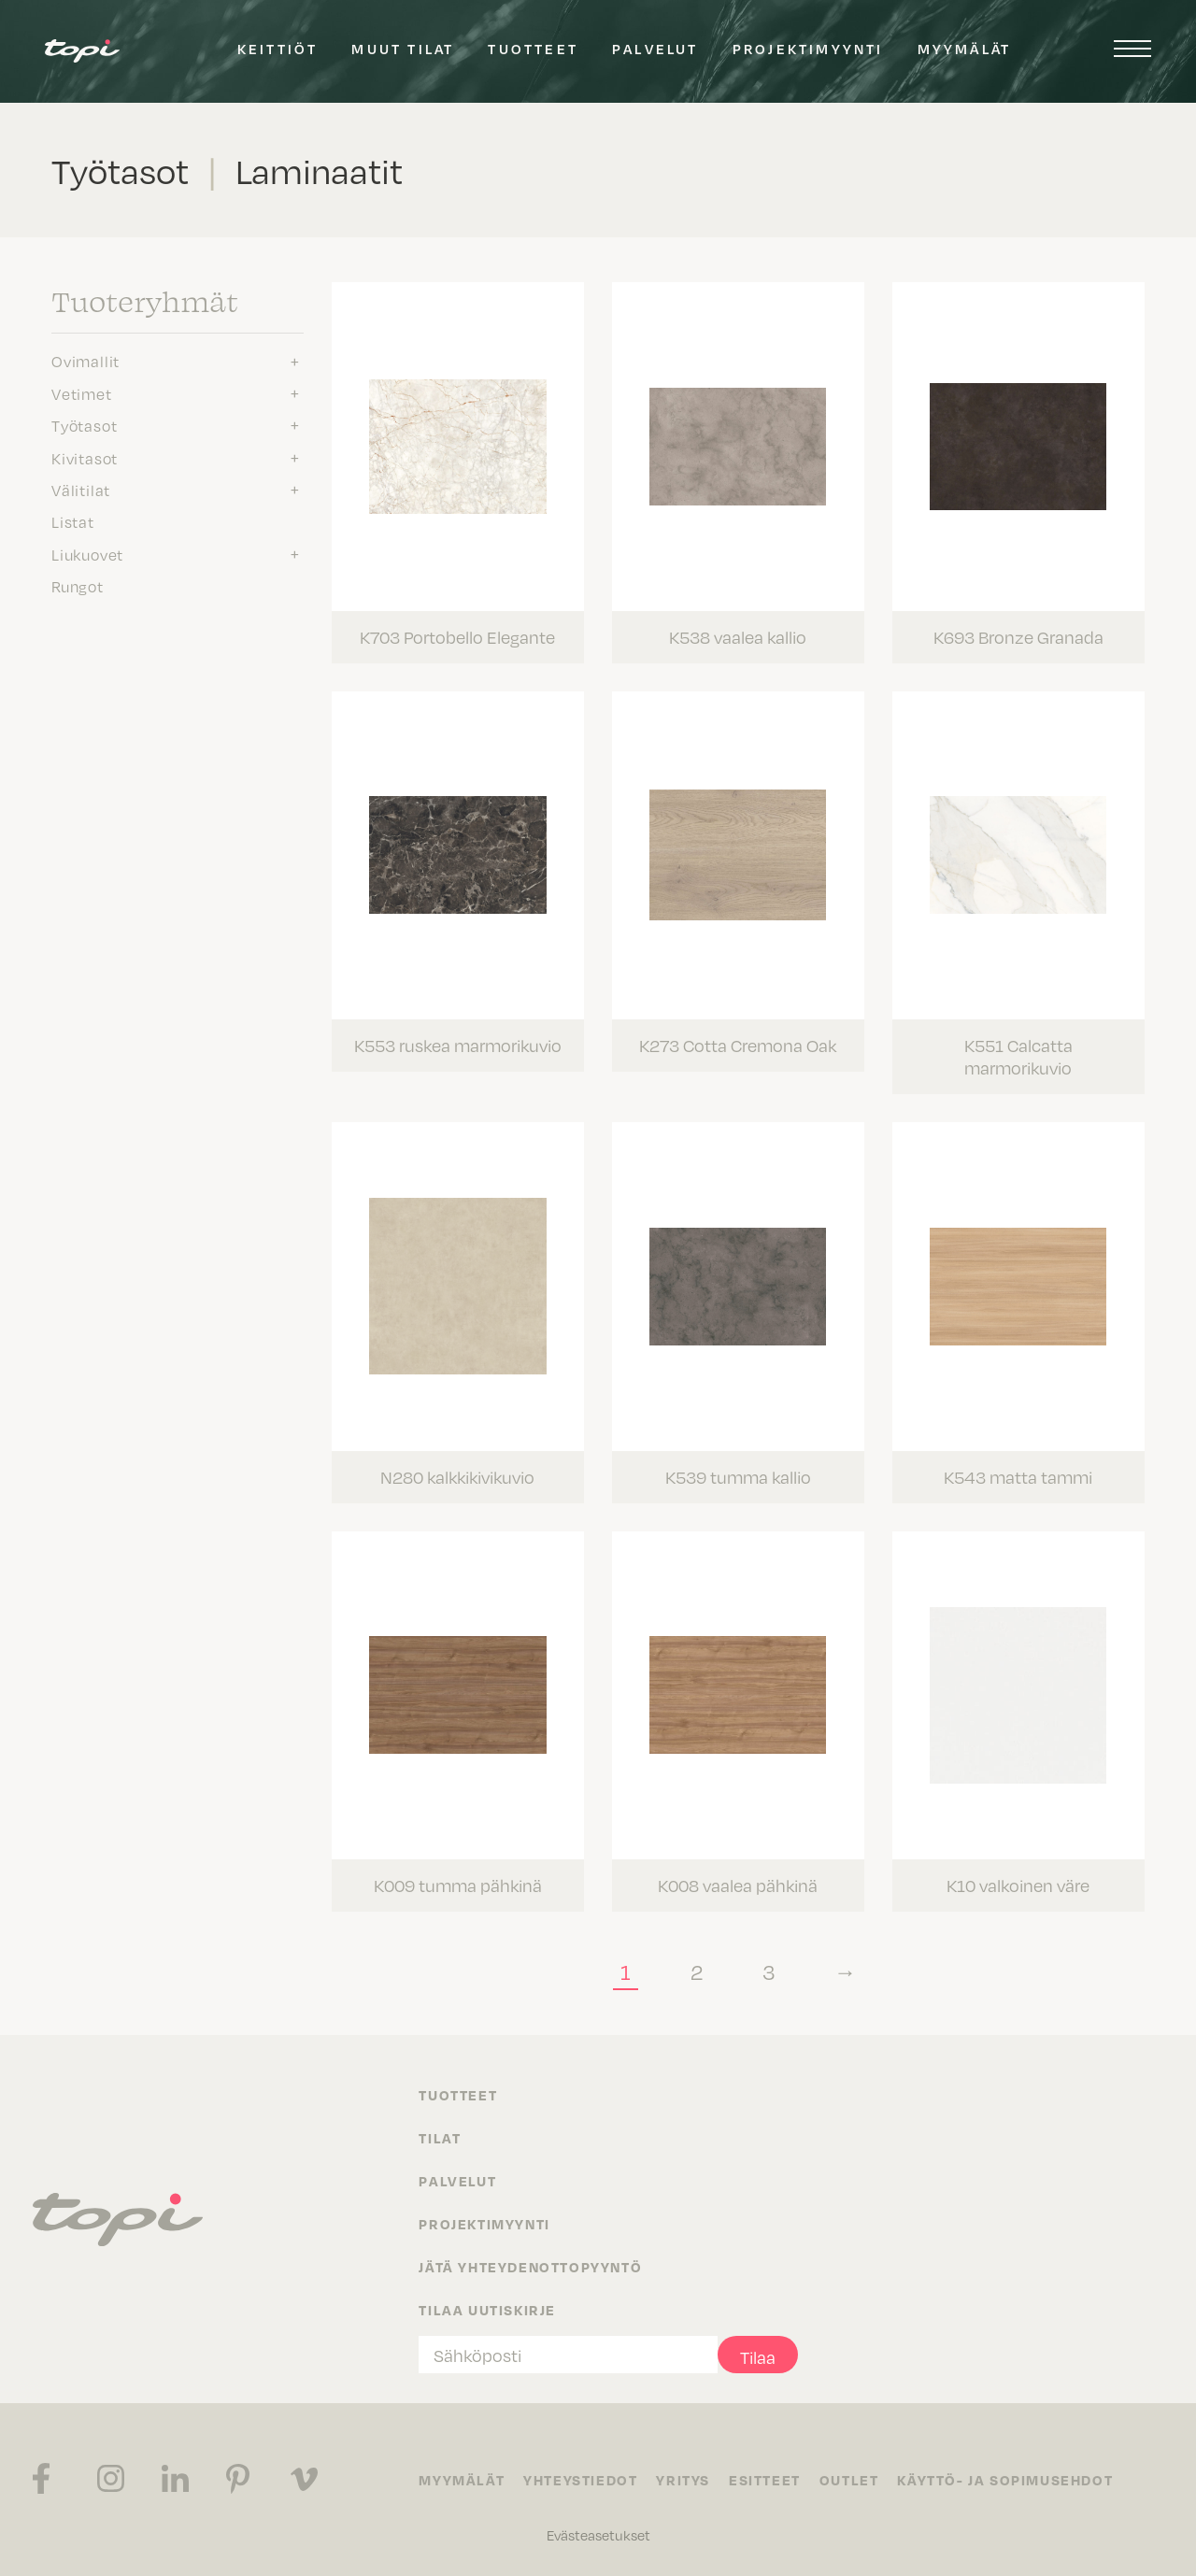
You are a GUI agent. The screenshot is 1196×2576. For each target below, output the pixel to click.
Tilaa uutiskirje (487, 2309)
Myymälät (965, 48)
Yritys (683, 2479)
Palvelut (655, 48)
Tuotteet (533, 48)
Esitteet (765, 2479)
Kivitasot (84, 458)
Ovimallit (85, 360)
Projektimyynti (808, 48)
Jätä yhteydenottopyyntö (530, 2266)
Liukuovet (87, 554)
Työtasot (84, 425)
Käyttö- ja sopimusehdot (1005, 2479)
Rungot (77, 586)
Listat (72, 521)
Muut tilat (402, 48)
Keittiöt (278, 48)
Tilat (440, 2137)
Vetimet (81, 393)
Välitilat (80, 489)
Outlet (849, 2479)
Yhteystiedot (580, 2479)
